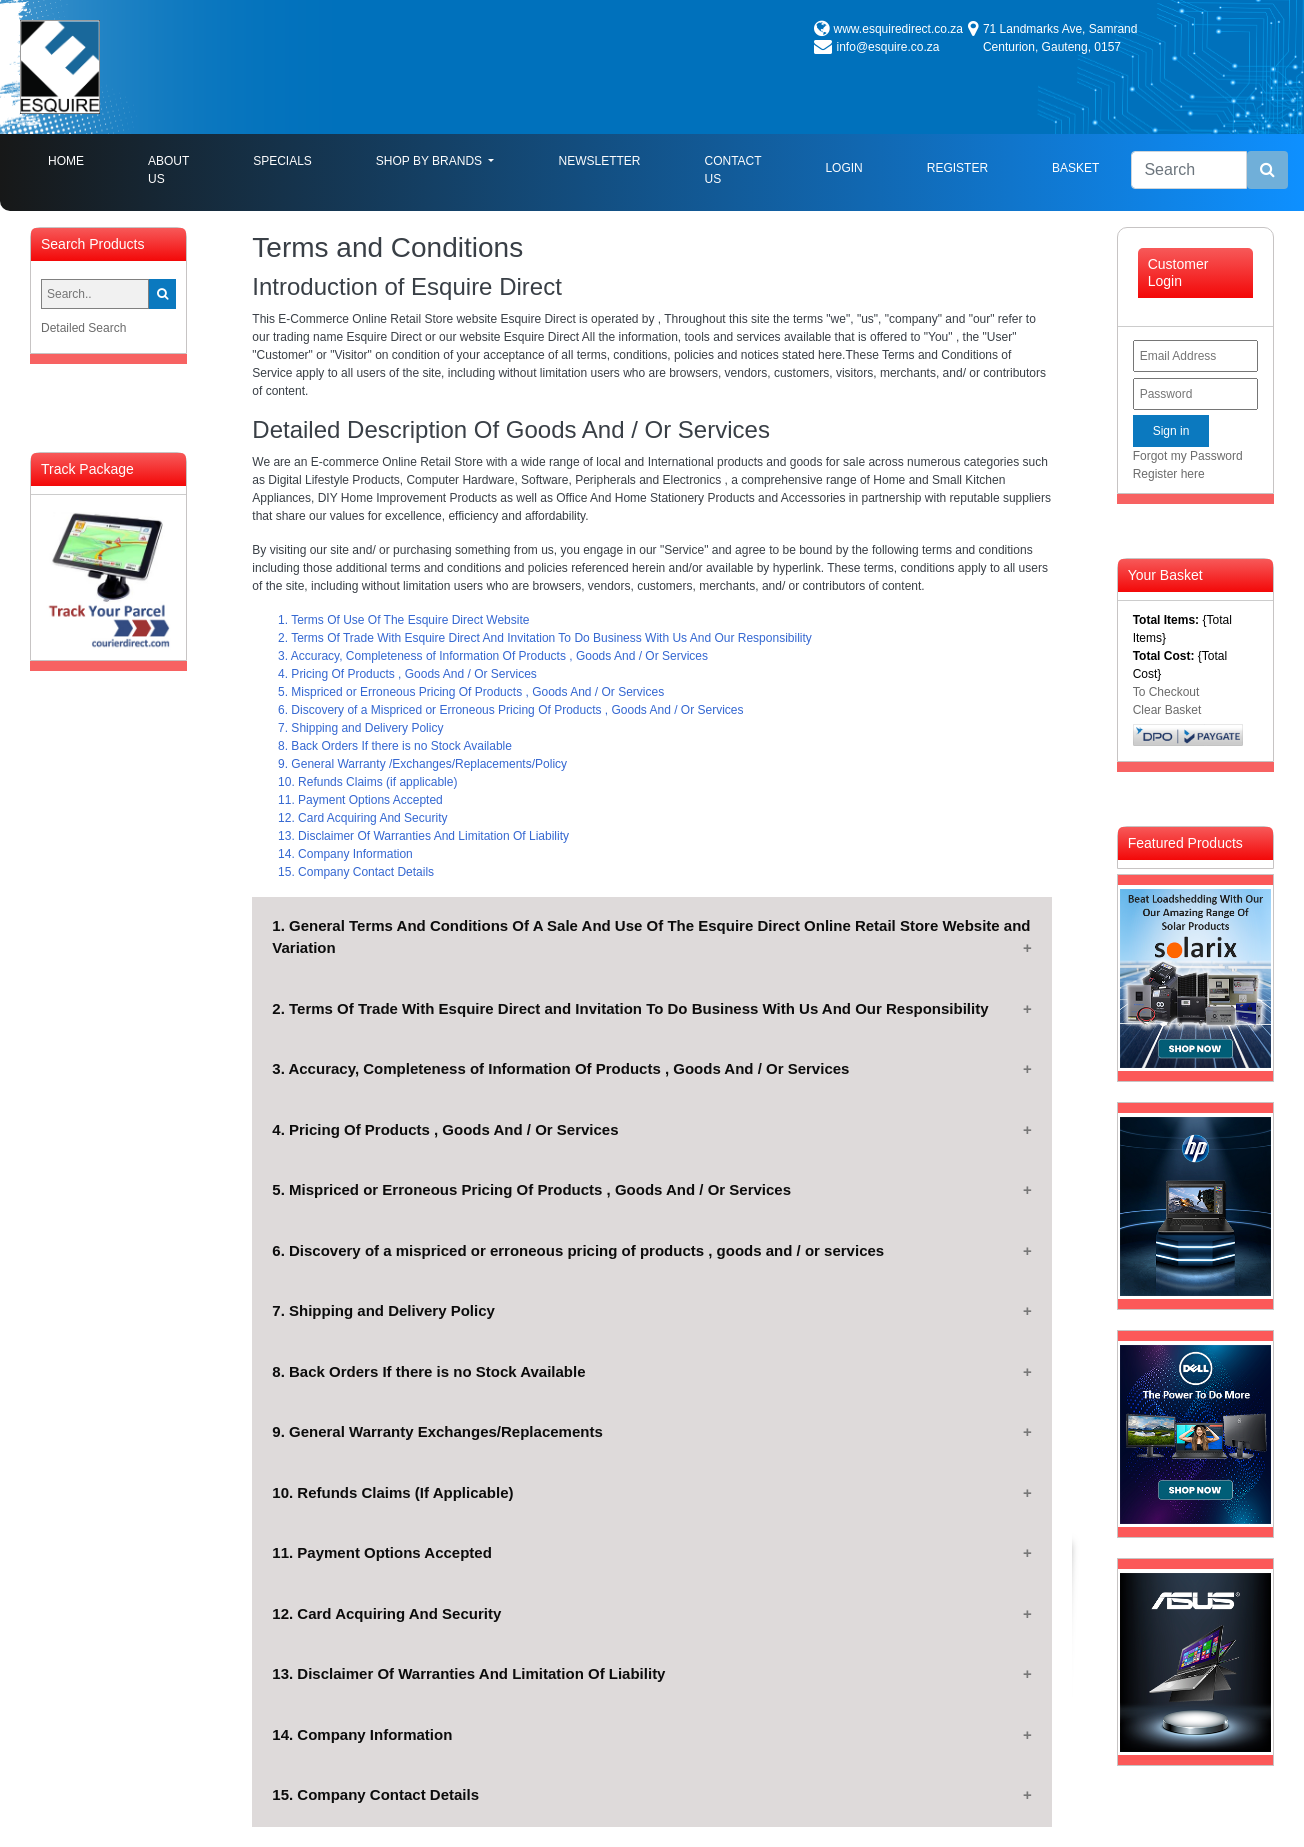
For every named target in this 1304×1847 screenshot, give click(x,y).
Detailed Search (83, 328)
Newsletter (599, 161)
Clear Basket (1167, 710)
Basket (1075, 168)
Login (843, 168)
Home (82, 159)
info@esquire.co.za (888, 47)
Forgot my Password (1188, 456)
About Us (168, 170)
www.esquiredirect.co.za (898, 29)
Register (957, 168)
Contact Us (732, 170)
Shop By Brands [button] (431, 161)
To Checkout (1166, 692)
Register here (1169, 474)
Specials (282, 161)
